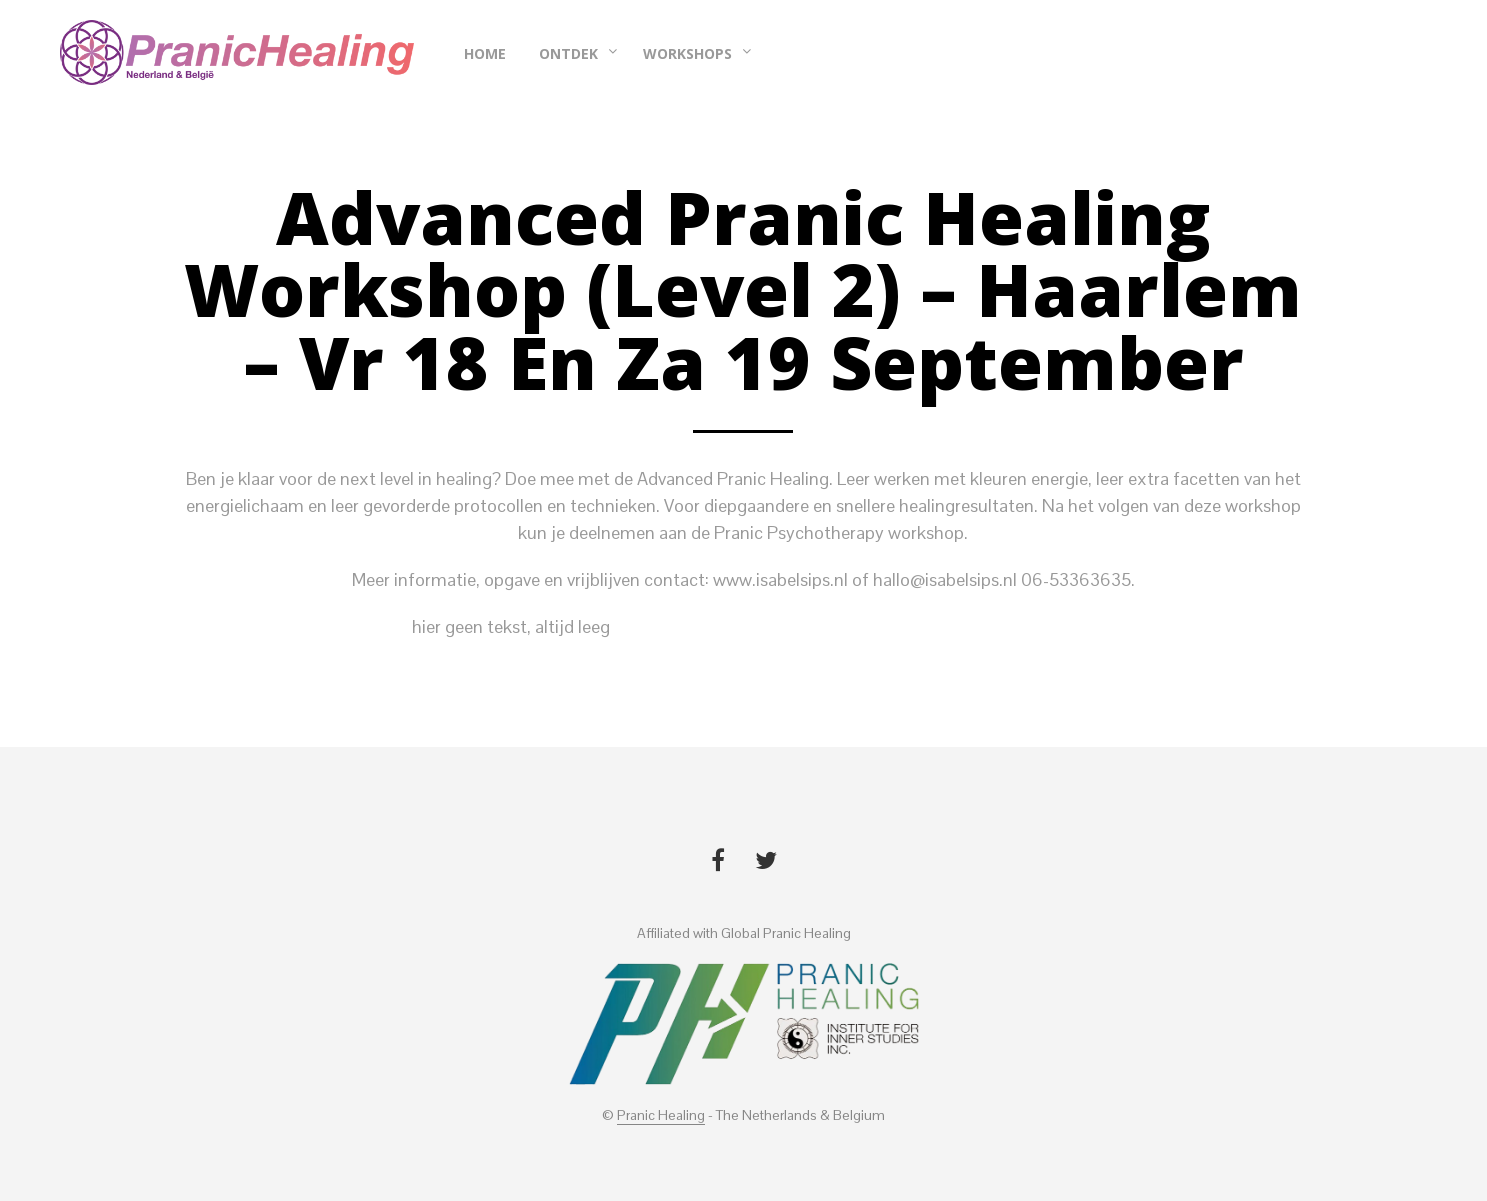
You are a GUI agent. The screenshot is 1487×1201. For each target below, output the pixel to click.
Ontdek (568, 53)
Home (485, 53)
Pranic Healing (661, 1116)
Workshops (687, 53)
